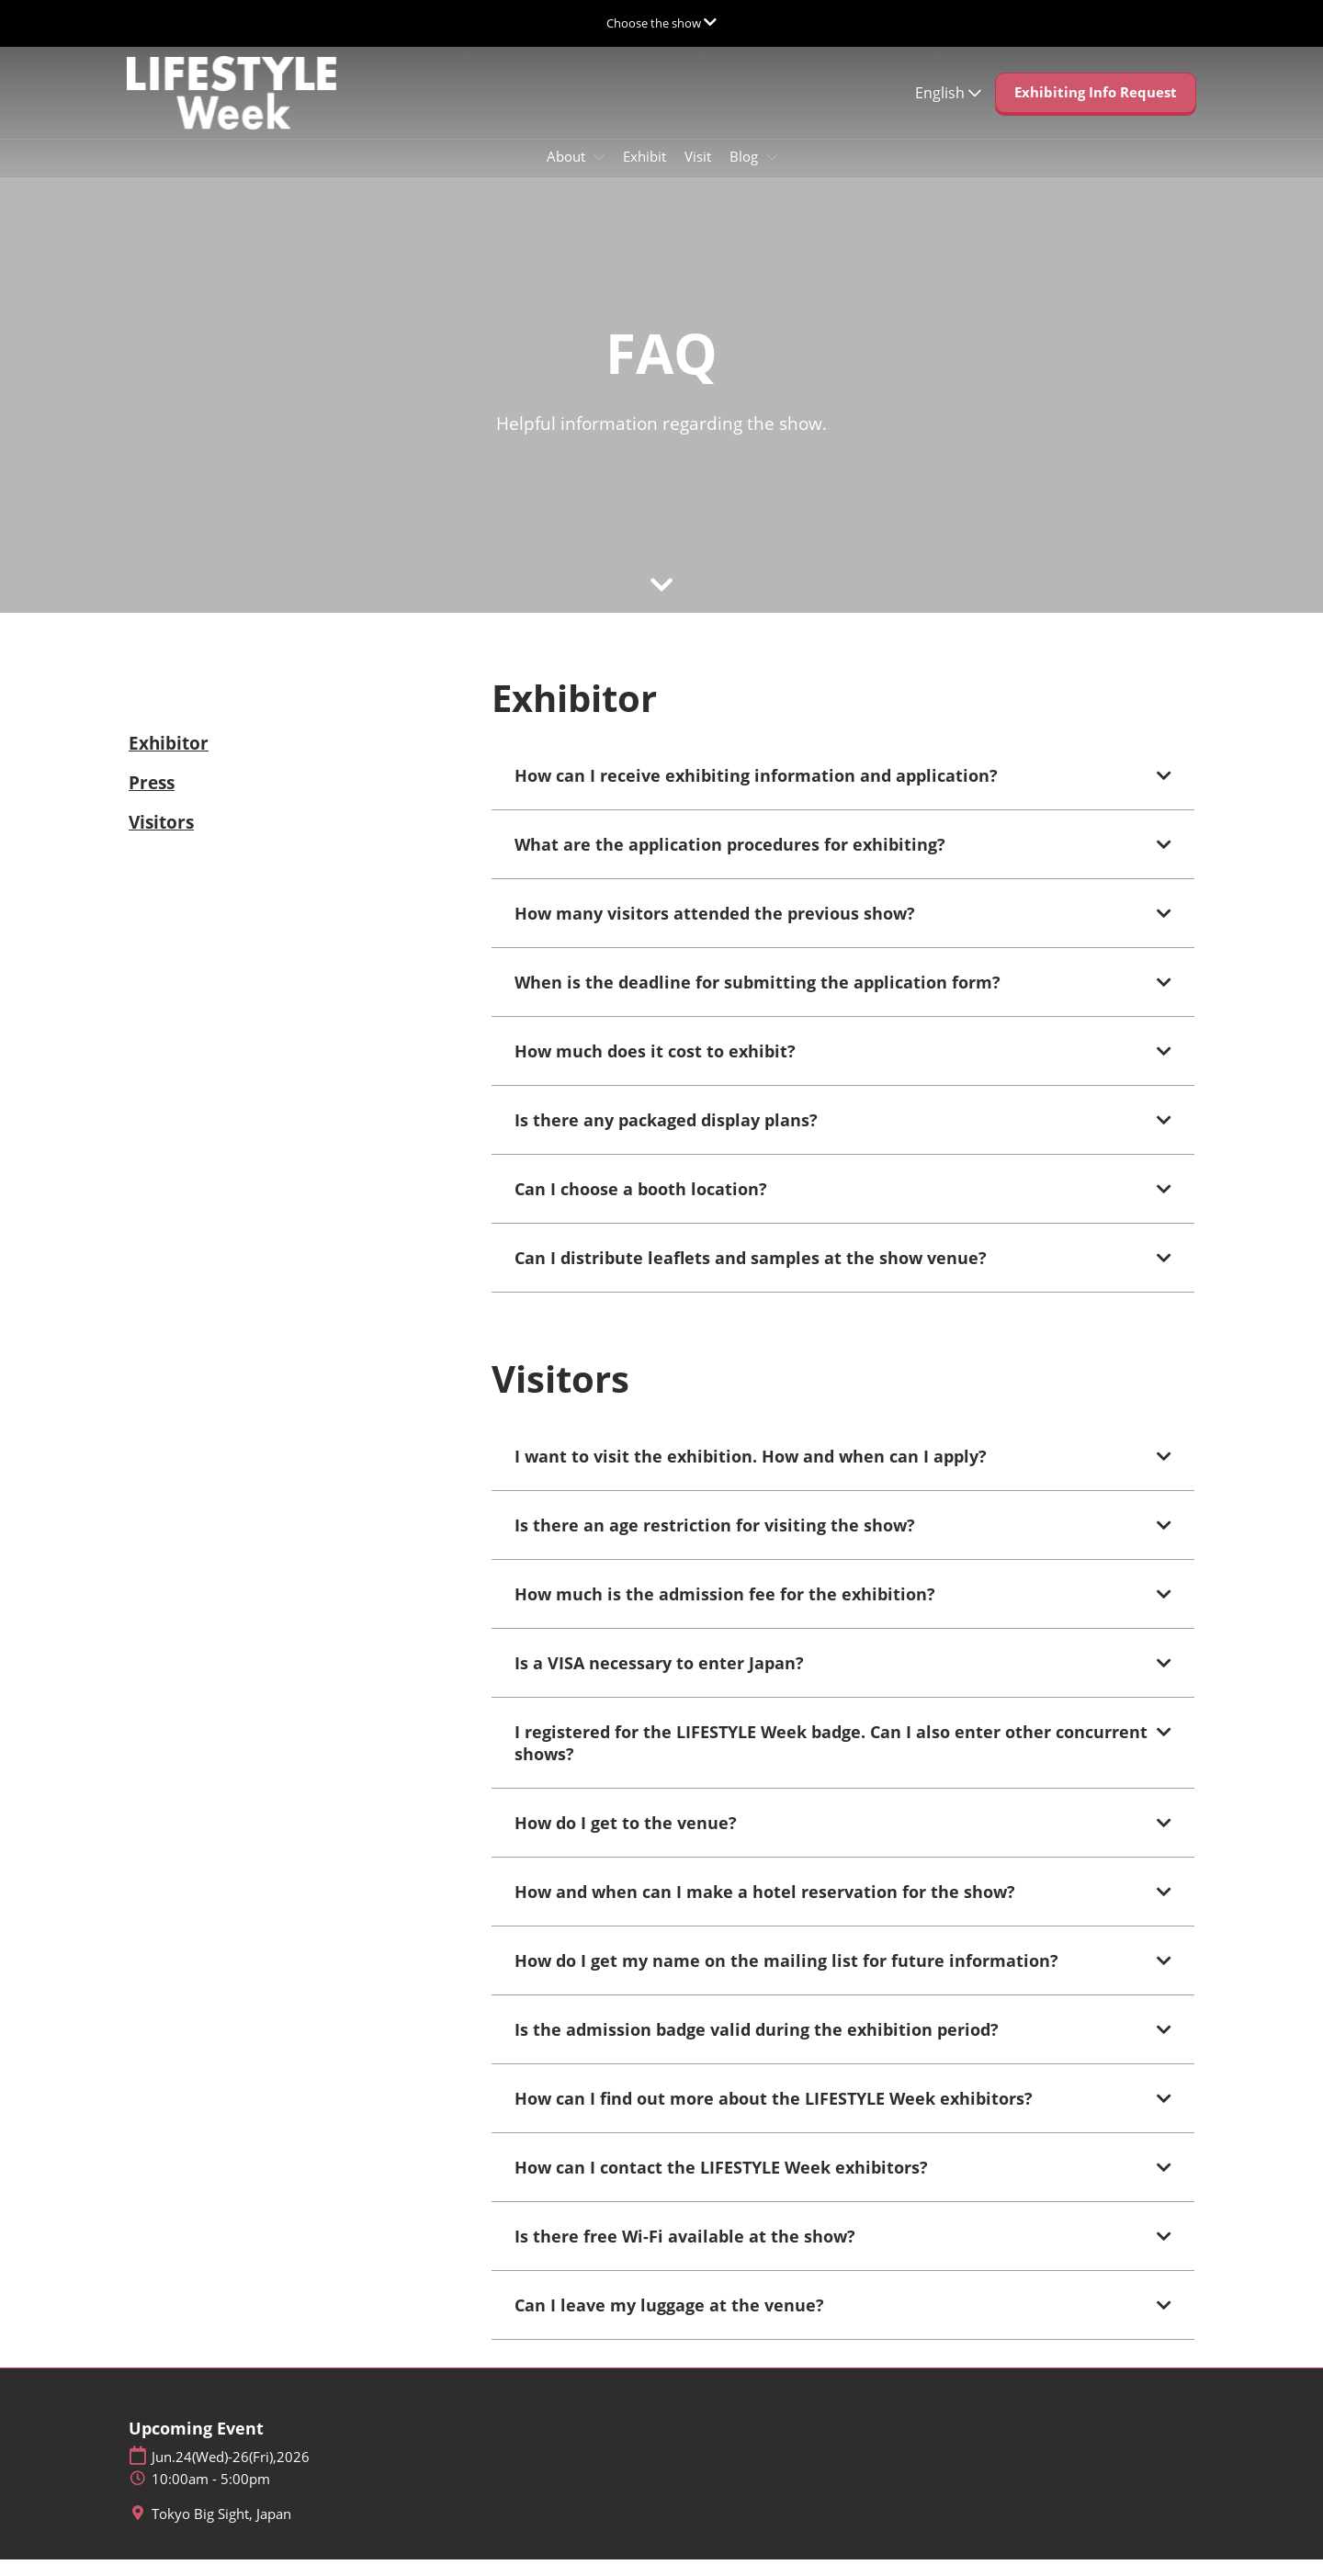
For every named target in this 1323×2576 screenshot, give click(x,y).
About (568, 173)
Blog (745, 173)
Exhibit (644, 173)
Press (152, 799)
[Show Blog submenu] (771, 174)
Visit (697, 173)
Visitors (161, 839)
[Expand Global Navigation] (661, 23)
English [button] (948, 110)
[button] (1095, 110)
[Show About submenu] (599, 174)
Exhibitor (169, 760)
